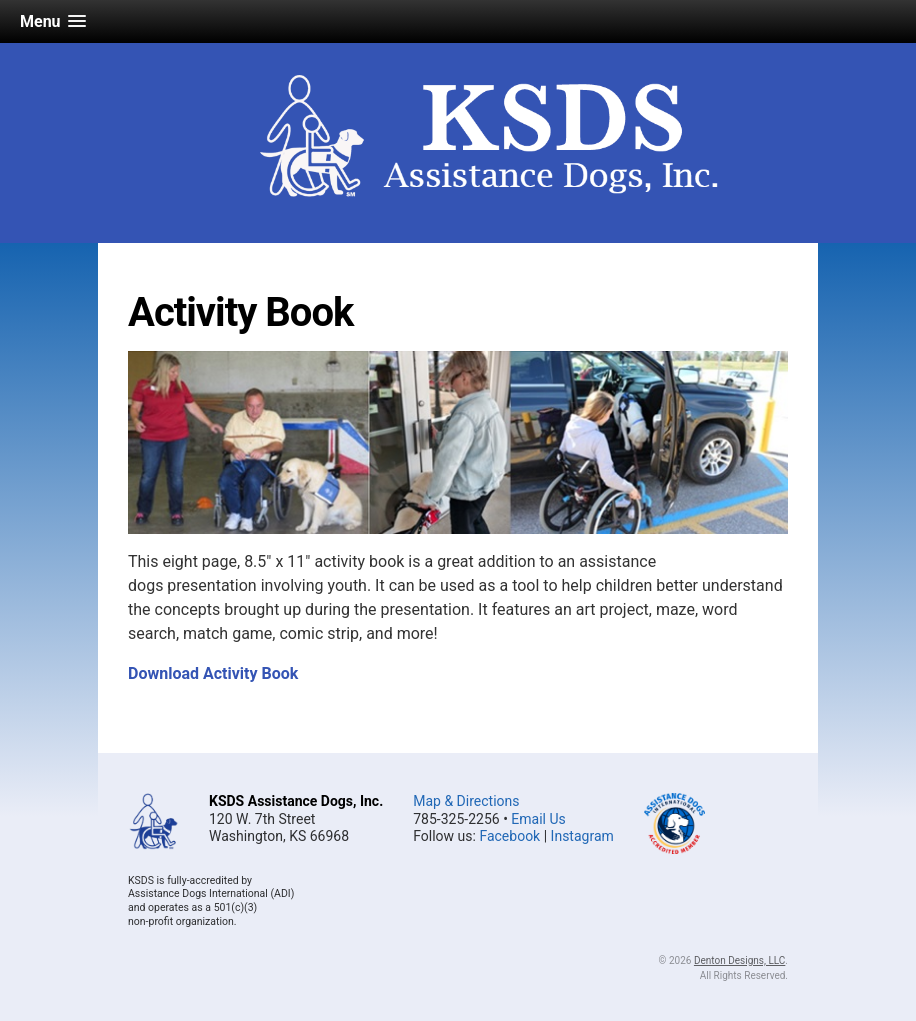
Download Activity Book (213, 673)
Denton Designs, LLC (739, 960)
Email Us (538, 819)
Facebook (509, 836)
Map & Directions (466, 801)
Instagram (582, 836)
